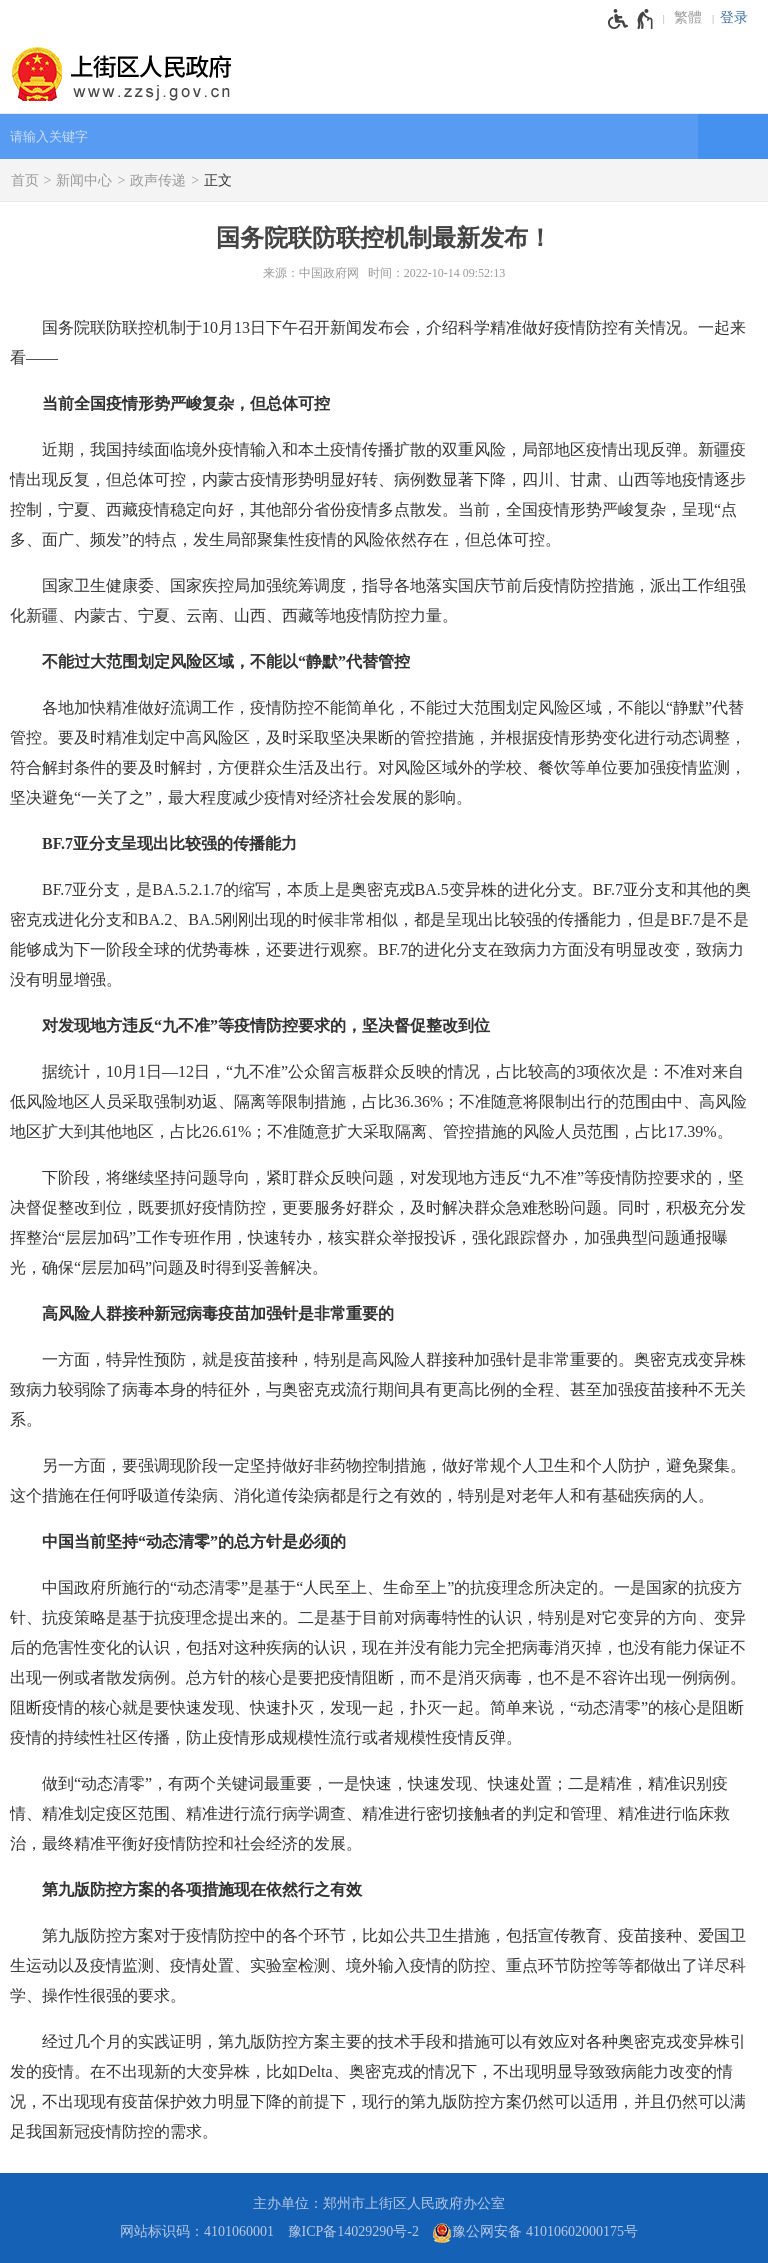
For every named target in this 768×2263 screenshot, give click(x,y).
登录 (734, 17)
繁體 (688, 17)
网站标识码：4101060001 (197, 2231)
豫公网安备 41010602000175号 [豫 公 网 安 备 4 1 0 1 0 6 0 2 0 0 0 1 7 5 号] (535, 2233)
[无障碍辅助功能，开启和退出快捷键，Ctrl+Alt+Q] (631, 19)
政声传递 (158, 180)
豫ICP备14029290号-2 (353, 2231)
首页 (25, 180)
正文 (218, 180)
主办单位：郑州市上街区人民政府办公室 (379, 2203)
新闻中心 (84, 180)
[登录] (739, 18)
